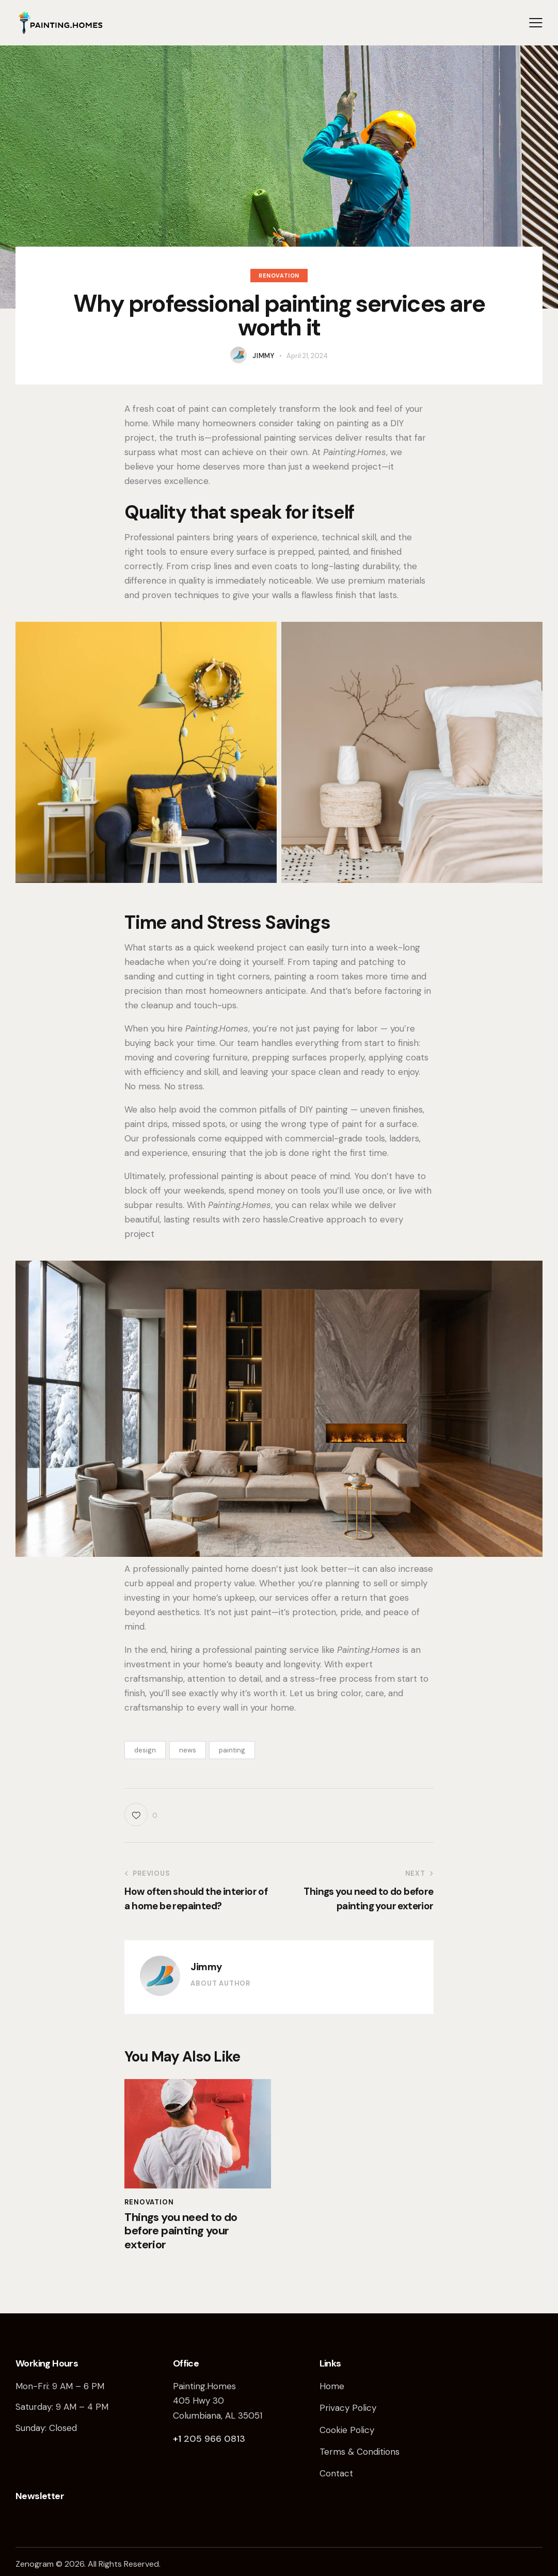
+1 (178, 2439)
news (187, 1750)
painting (232, 1750)
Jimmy (206, 1966)
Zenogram (34, 2563)
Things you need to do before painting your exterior (180, 2231)
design (145, 1750)
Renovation (279, 275)
